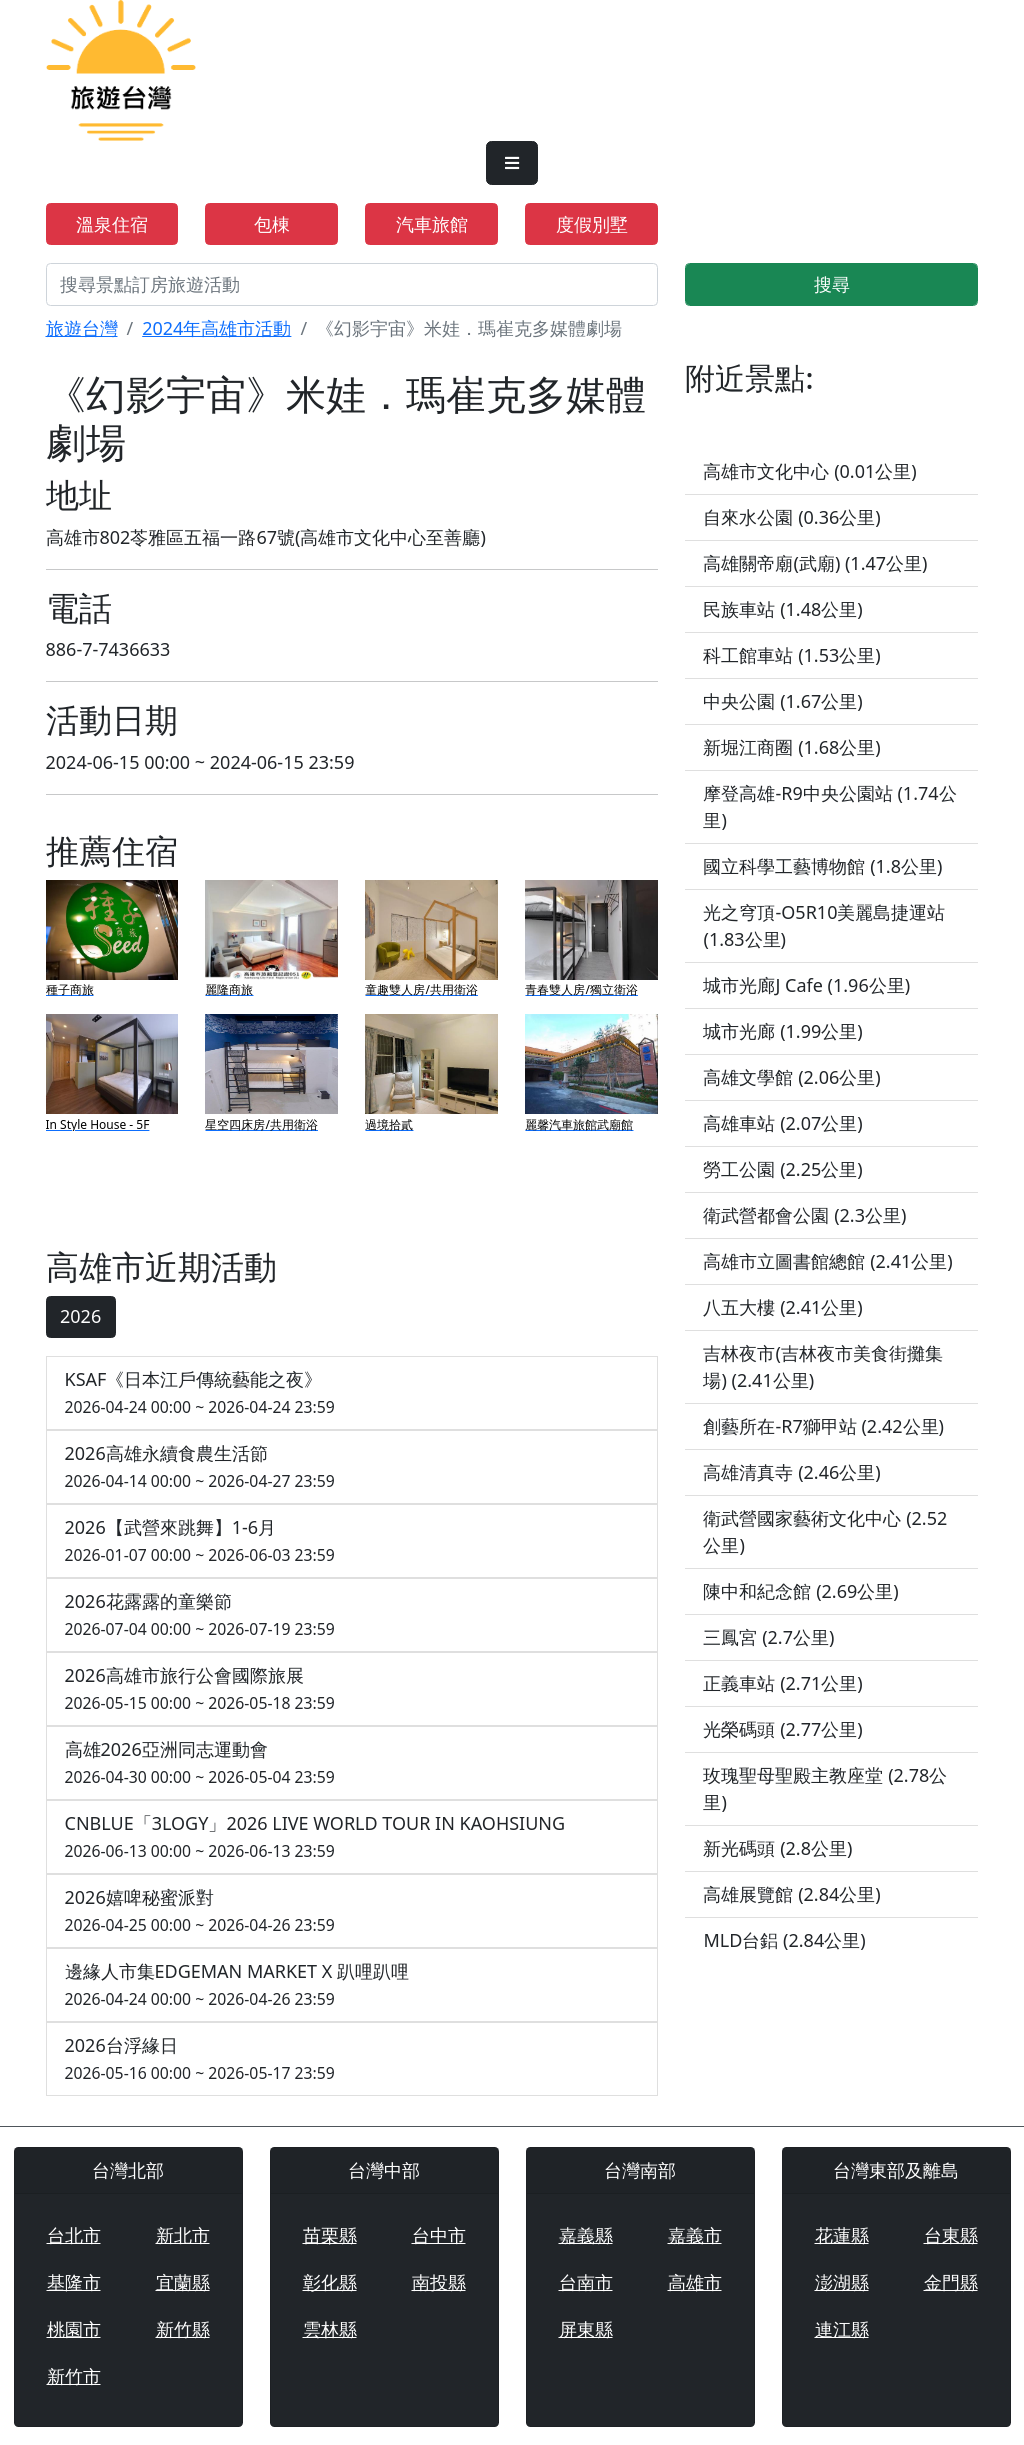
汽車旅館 (432, 224)
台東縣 (951, 2235)
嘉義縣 (586, 2235)
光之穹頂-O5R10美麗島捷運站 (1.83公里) (824, 925)
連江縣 (842, 2329)
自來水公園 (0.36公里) (791, 517)
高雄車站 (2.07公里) (782, 1123)
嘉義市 (695, 2235)
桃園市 (74, 2329)
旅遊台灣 (82, 328)
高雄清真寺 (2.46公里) (791, 1472)
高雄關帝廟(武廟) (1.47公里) (815, 563)
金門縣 (951, 2282)
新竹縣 (183, 2329)
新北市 (183, 2235)
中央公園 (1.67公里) (782, 701)
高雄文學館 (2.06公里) (791, 1077)
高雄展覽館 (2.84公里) (791, 1894)
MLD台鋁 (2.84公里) (784, 1940)
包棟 (272, 224)
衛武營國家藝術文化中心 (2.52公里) (825, 1531)
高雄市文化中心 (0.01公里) (809, 471)
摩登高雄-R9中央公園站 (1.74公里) (829, 806)
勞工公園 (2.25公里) (782, 1169)
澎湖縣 (842, 2282)
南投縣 (439, 2282)
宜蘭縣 (183, 2282)
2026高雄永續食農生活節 (352, 1467)
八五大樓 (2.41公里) (782, 1307)
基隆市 (74, 2282)
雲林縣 (330, 2329)
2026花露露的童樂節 (352, 1615)
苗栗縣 (330, 2235)
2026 (80, 1316)
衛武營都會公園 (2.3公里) (804, 1215)
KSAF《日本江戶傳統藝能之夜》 (352, 1393)
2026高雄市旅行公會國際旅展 (352, 1689)
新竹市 (74, 2376)
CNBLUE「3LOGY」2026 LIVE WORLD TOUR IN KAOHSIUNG (352, 1837)
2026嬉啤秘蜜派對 (352, 1911)
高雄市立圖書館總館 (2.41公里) (827, 1261)
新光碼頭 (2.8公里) (777, 1848)
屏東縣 (586, 2329)
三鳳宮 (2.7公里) (768, 1637)
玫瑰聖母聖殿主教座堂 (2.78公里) (825, 1788)
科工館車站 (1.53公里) (791, 655)
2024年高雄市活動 (216, 328)
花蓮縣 (842, 2235)
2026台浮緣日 (352, 2059)
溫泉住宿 (112, 224)
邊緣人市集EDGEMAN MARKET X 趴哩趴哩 (352, 1985)
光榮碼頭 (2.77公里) (782, 1729)
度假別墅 (592, 224)
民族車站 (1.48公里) (782, 609)
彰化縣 (330, 2282)
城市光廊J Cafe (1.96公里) (806, 985)
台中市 (439, 2235)
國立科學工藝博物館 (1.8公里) (822, 866)
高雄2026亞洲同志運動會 (352, 1763)
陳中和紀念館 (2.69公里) (800, 1591)
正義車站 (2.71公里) (782, 1683)
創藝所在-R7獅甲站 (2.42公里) (823, 1426)
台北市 (74, 2235)
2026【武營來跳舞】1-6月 (352, 1541)
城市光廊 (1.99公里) (782, 1031)
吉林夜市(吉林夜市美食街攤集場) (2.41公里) (822, 1366)
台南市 (586, 2282)
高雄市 (695, 2282)
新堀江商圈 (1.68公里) (791, 747)
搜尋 (832, 284)
